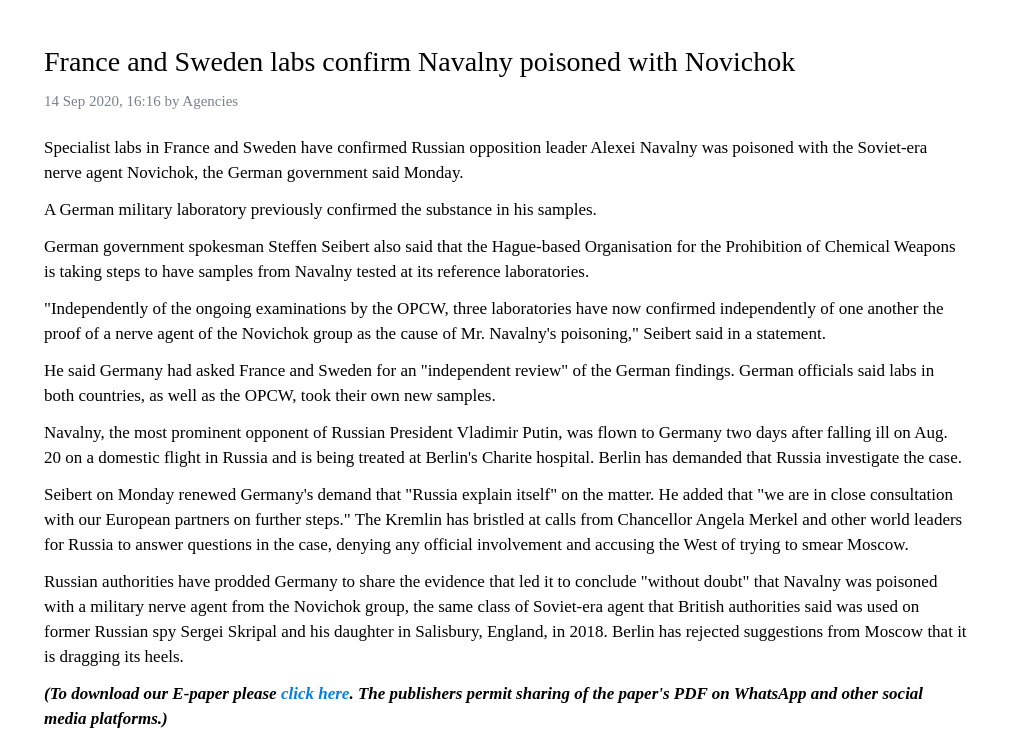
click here (315, 693)
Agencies (210, 101)
